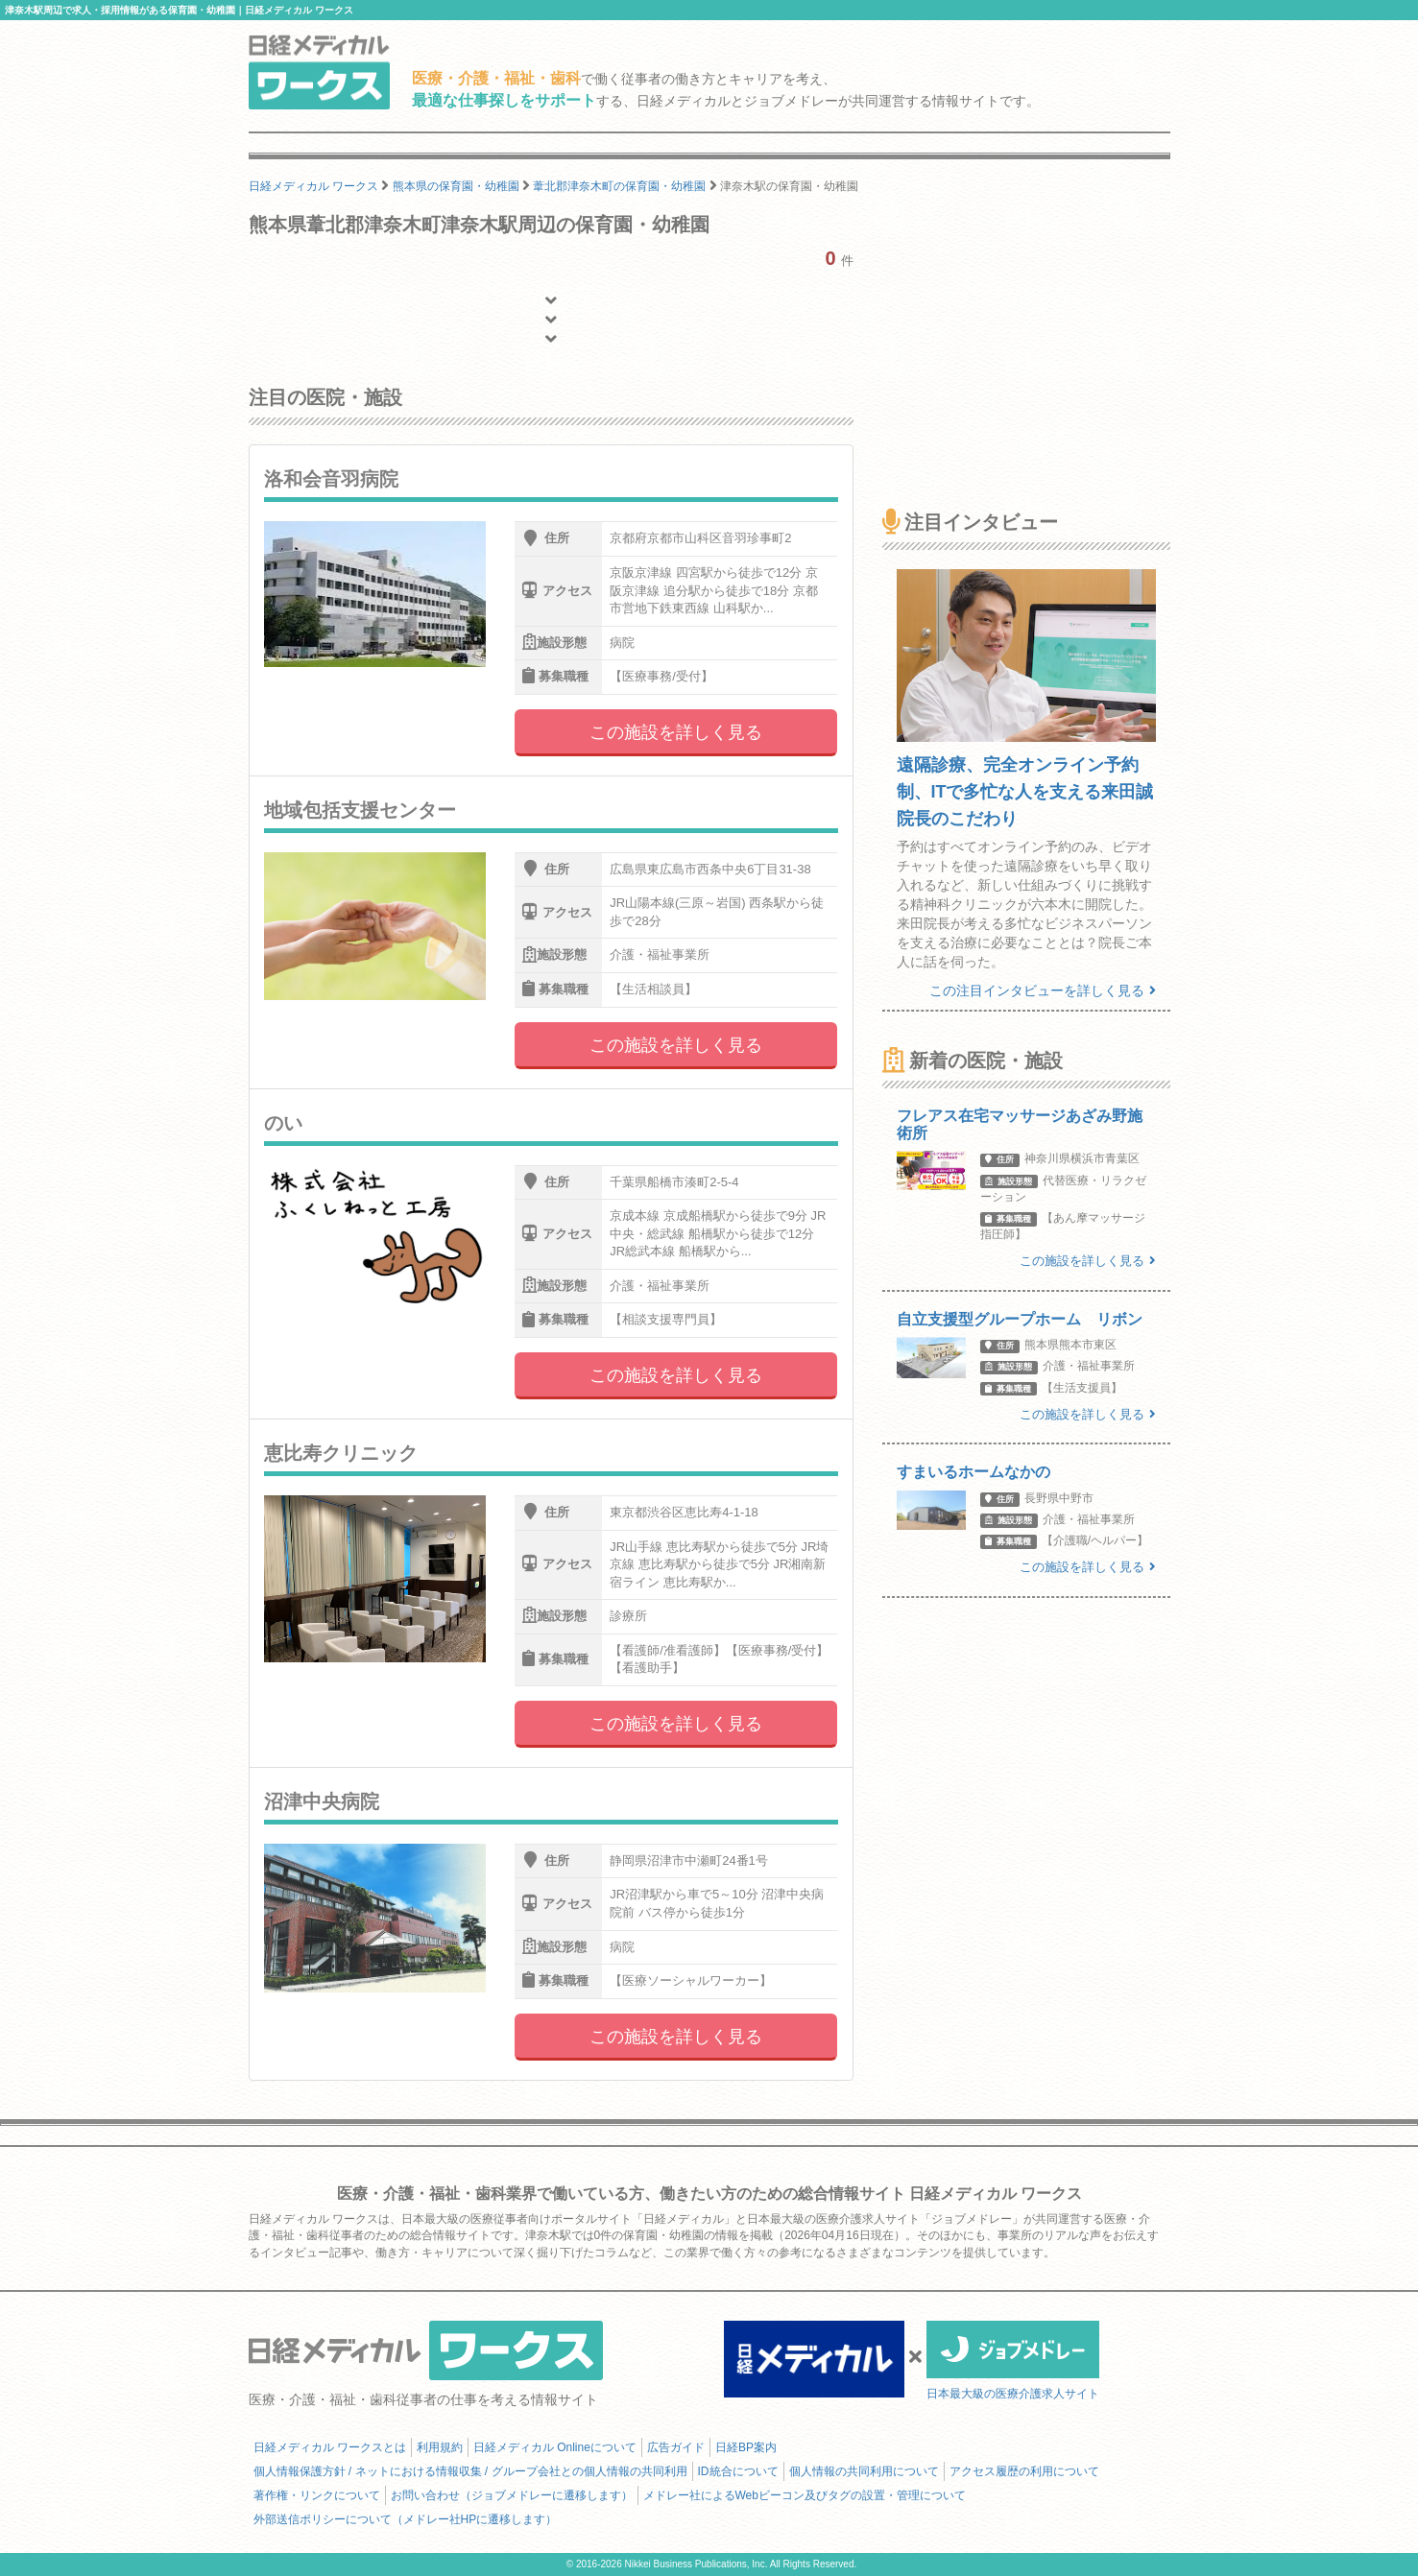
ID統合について (738, 2471)
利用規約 (440, 2447)
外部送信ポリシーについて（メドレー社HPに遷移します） (405, 2519)
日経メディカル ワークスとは (329, 2447)
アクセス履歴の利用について (1024, 2471)
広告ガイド (676, 2447)
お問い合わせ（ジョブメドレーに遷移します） (512, 2495)
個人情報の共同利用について (864, 2471)
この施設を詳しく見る (675, 732)
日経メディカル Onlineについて (555, 2447)
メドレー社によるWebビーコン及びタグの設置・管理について (804, 2495)
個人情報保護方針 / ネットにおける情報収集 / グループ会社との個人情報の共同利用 (470, 2471)
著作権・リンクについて (316, 2495)
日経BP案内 (746, 2447)
